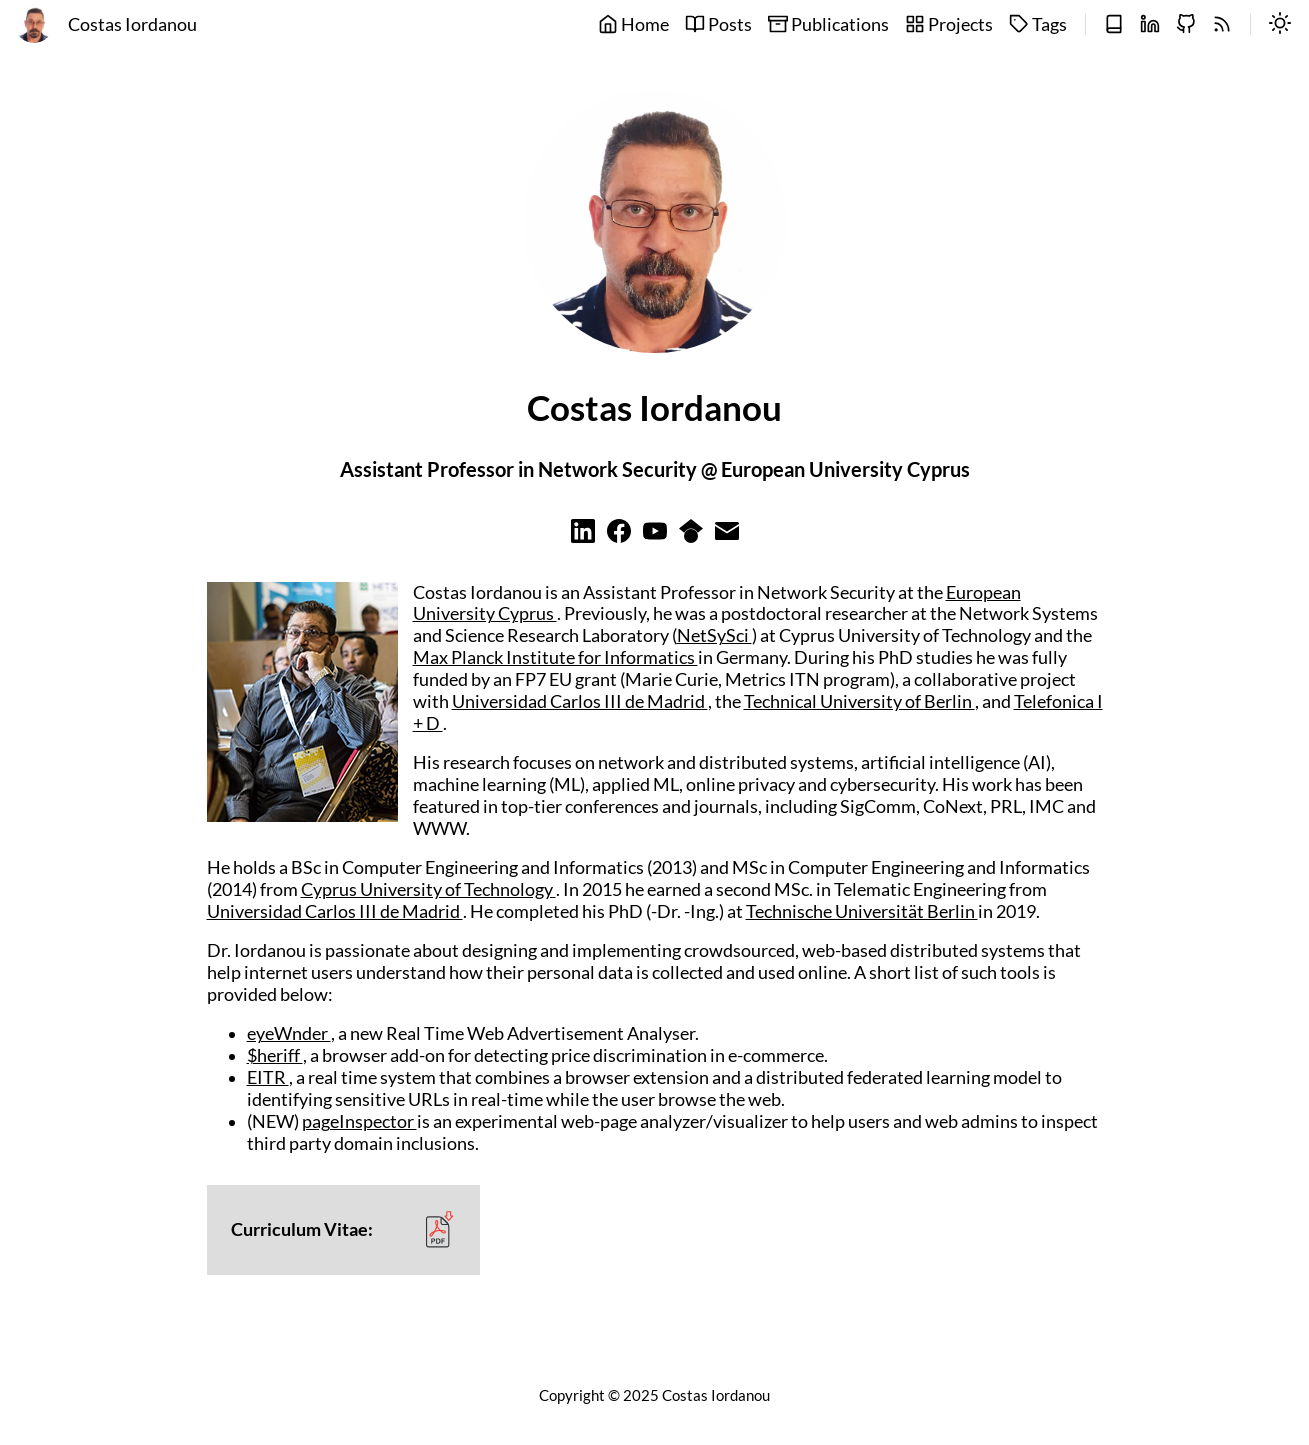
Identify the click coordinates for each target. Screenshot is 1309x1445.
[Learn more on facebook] (619, 536)
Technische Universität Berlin (862, 911)
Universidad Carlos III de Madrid (580, 701)
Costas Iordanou (132, 24)
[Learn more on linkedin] (583, 536)
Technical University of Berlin (859, 701)
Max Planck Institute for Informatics (555, 657)
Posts (718, 24)
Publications (828, 24)
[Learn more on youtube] (655, 536)
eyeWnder (289, 1033)
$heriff (275, 1055)
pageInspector (359, 1121)
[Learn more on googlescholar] (691, 536)
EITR (268, 1077)
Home (633, 24)
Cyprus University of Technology (428, 889)
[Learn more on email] (727, 536)
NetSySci (714, 635)
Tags (1038, 24)
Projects (949, 24)
